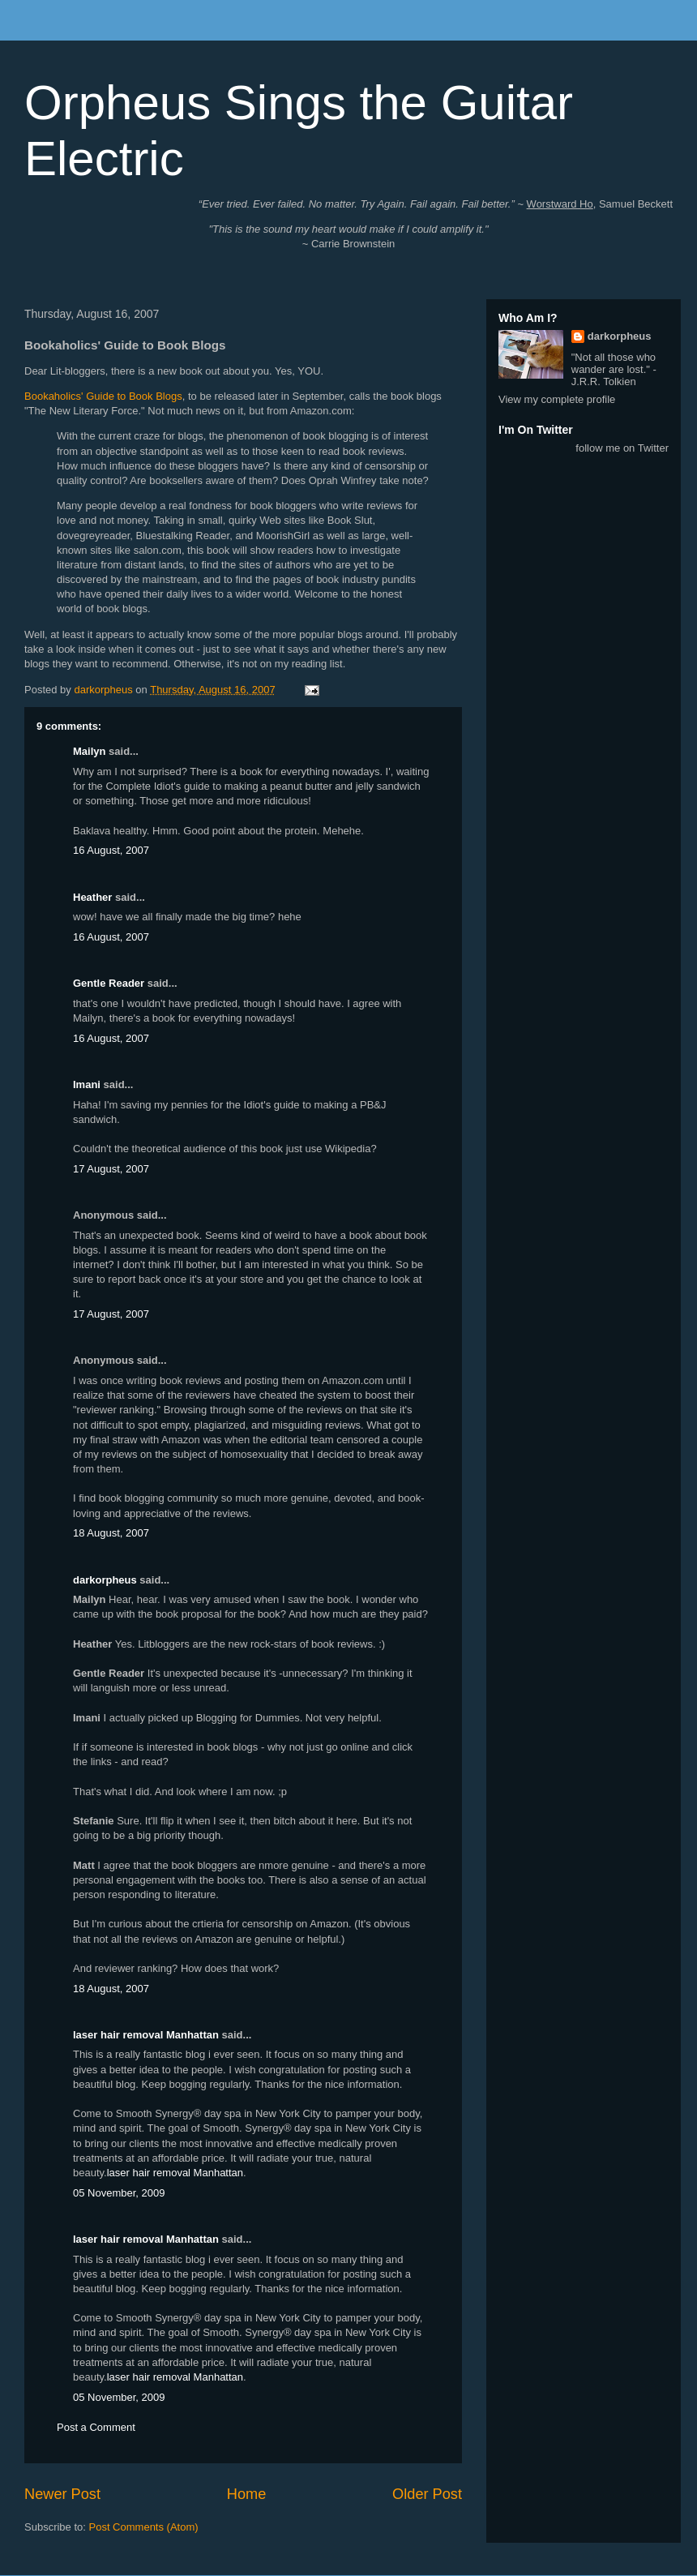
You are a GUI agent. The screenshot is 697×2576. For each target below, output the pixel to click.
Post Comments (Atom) (144, 2527)
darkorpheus (105, 1580)
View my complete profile (556, 399)
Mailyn (89, 751)
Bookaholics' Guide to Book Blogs (103, 396)
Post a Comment (96, 2427)
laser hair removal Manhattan (146, 2035)
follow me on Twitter (622, 448)
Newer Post (62, 2494)
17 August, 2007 (111, 1169)
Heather (92, 897)
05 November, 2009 (119, 2193)
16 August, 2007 (111, 850)
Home (247, 2494)
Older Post (427, 2494)
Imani (86, 1084)
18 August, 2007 (111, 1533)
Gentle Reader (108, 983)
